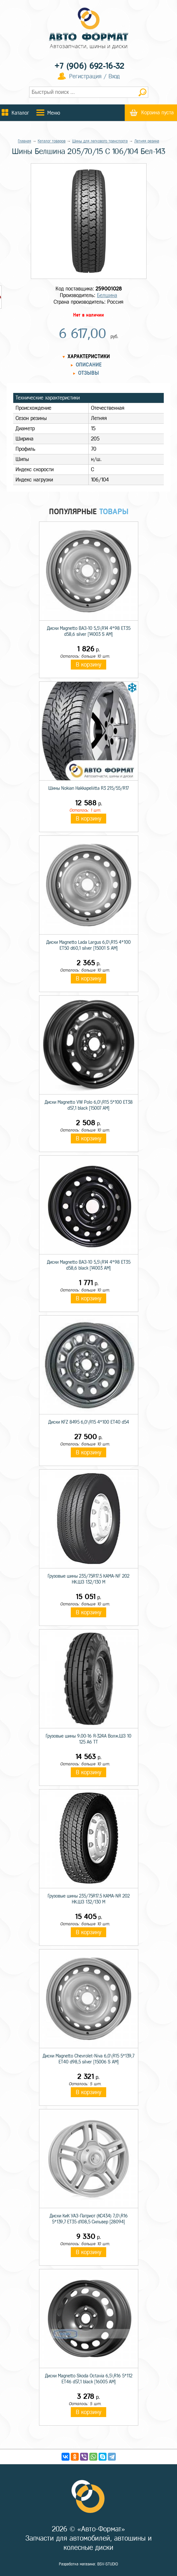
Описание (89, 364)
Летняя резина (146, 141)
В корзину (88, 665)
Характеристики (88, 356)
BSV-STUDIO (107, 2564)
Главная (24, 141)
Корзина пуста (157, 112)
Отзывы (88, 373)
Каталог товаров (52, 141)
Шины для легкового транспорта (100, 141)
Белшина (107, 295)
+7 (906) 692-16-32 (89, 65)
